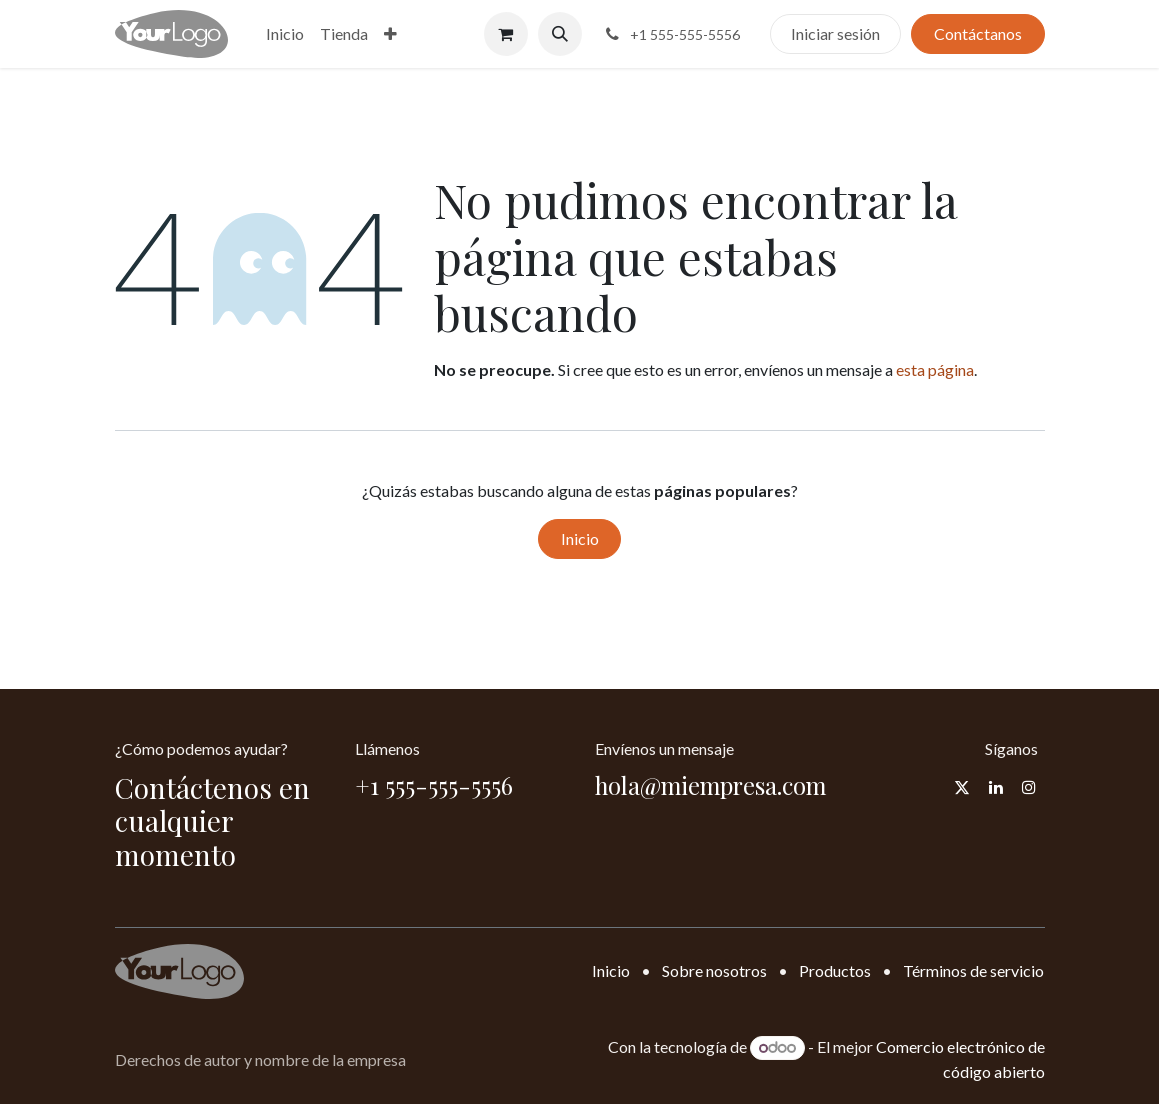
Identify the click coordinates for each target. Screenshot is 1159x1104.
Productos (835, 970)
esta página (935, 369)
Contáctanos (978, 33)
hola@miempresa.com (710, 785)
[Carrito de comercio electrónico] (506, 34)
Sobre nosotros (714, 970)
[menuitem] (285, 34)
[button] (560, 34)
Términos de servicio (973, 970)
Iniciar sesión (835, 33)
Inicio (580, 538)
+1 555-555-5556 (434, 785)
